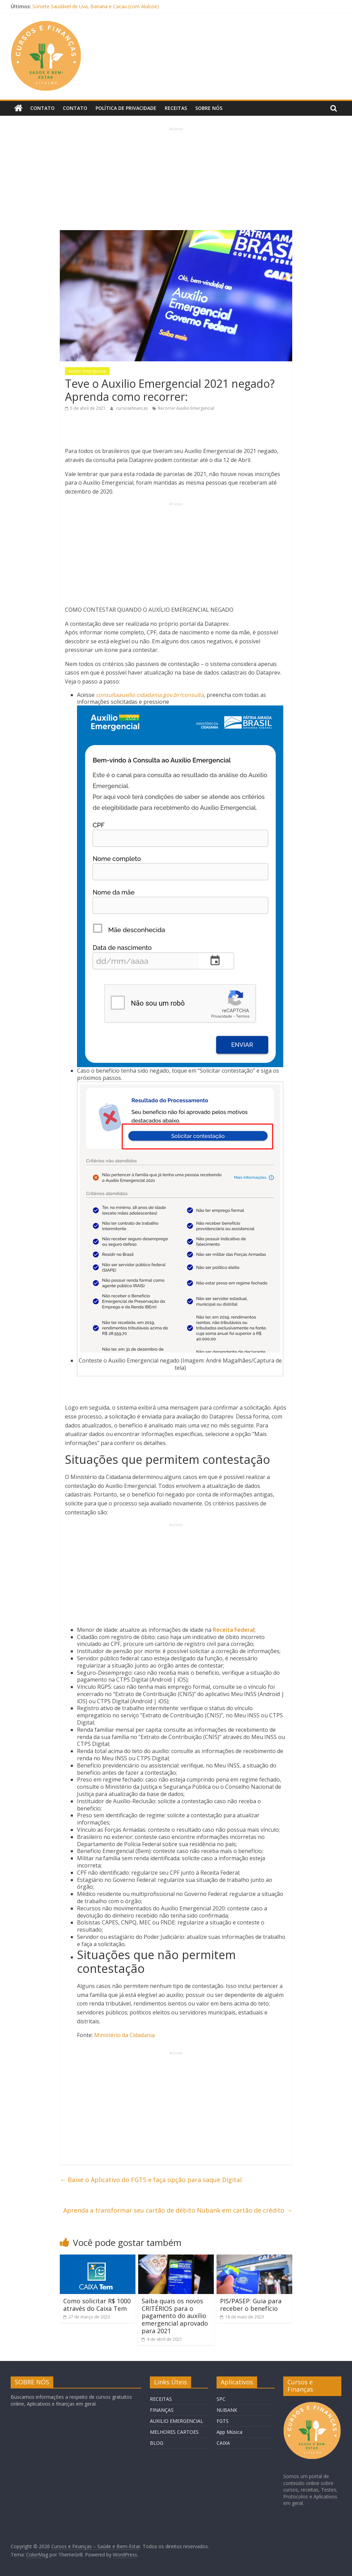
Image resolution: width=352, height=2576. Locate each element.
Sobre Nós (208, 108)
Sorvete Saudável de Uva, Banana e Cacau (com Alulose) (95, 6)
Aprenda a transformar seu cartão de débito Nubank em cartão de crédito (177, 2210)
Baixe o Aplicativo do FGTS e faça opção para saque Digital (151, 2180)
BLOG (156, 2443)
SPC (221, 2399)
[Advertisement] (176, 180)
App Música (229, 2432)
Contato (42, 108)
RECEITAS (161, 2399)
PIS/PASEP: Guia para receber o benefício (251, 2305)
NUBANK (227, 2410)
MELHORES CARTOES (174, 2432)
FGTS (223, 2421)
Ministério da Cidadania (124, 2035)
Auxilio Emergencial (87, 371)
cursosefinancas (132, 408)
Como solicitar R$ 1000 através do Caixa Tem (97, 2305)
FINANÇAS (162, 2410)
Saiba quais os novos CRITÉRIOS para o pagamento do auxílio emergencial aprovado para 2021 (175, 2316)
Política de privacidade (126, 108)
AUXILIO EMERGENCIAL (176, 2421)
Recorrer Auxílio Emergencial (186, 408)
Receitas (176, 108)
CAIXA (223, 2443)
